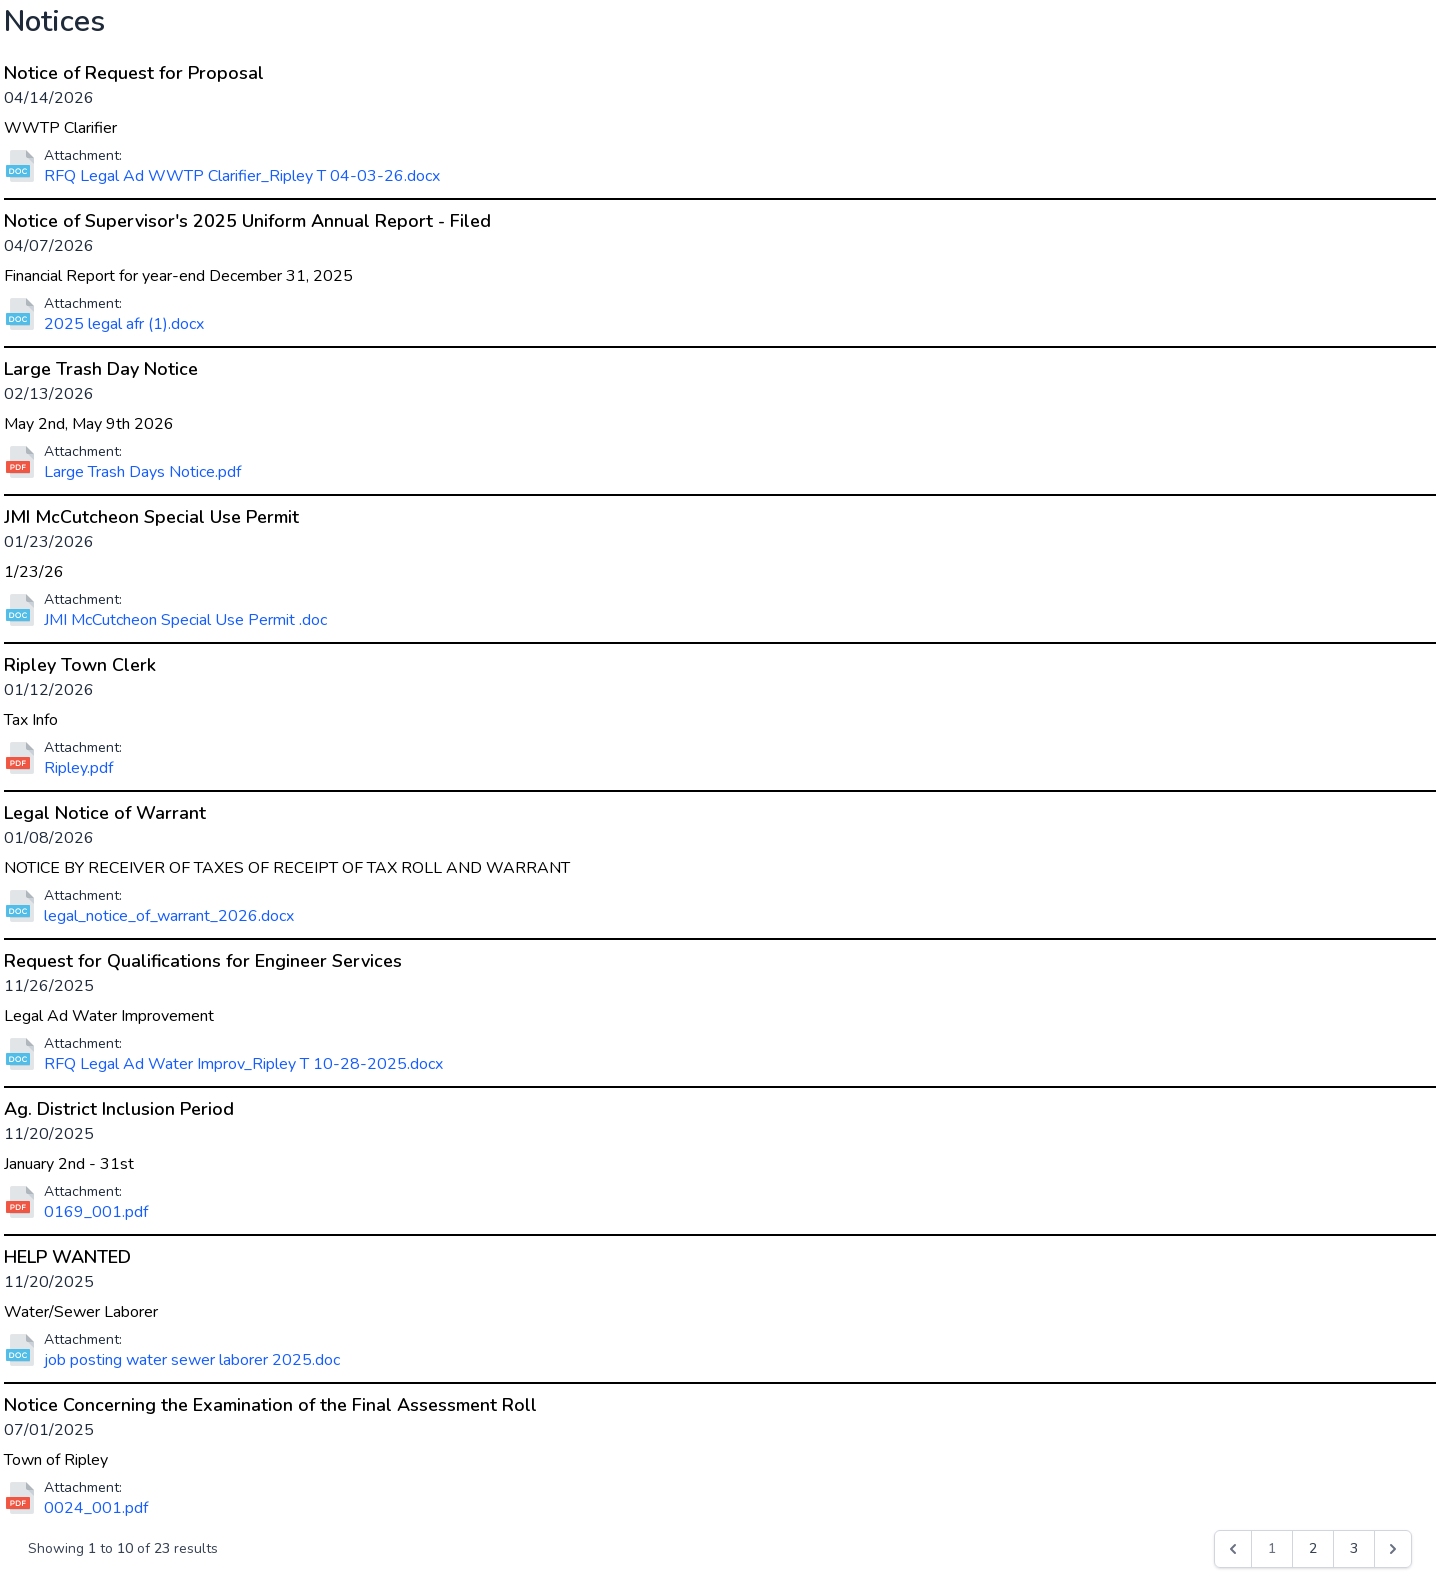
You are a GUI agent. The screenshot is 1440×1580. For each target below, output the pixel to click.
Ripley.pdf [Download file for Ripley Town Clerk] (78, 768)
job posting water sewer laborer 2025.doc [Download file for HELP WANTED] (192, 1360)
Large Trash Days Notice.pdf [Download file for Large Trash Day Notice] (142, 472)
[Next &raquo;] (1393, 1549)
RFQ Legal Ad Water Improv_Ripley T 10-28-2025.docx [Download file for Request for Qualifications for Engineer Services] (243, 1064)
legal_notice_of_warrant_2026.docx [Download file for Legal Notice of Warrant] (169, 916)
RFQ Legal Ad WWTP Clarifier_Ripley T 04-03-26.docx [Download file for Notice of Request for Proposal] (242, 176)
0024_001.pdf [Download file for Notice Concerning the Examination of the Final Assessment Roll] (96, 1508)
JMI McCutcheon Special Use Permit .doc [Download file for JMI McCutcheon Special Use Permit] (185, 620)
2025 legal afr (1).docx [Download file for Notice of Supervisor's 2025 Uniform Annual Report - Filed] (124, 324)
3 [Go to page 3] (1354, 1548)
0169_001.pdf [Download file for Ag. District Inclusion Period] (96, 1212)
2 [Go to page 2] (1313, 1548)
